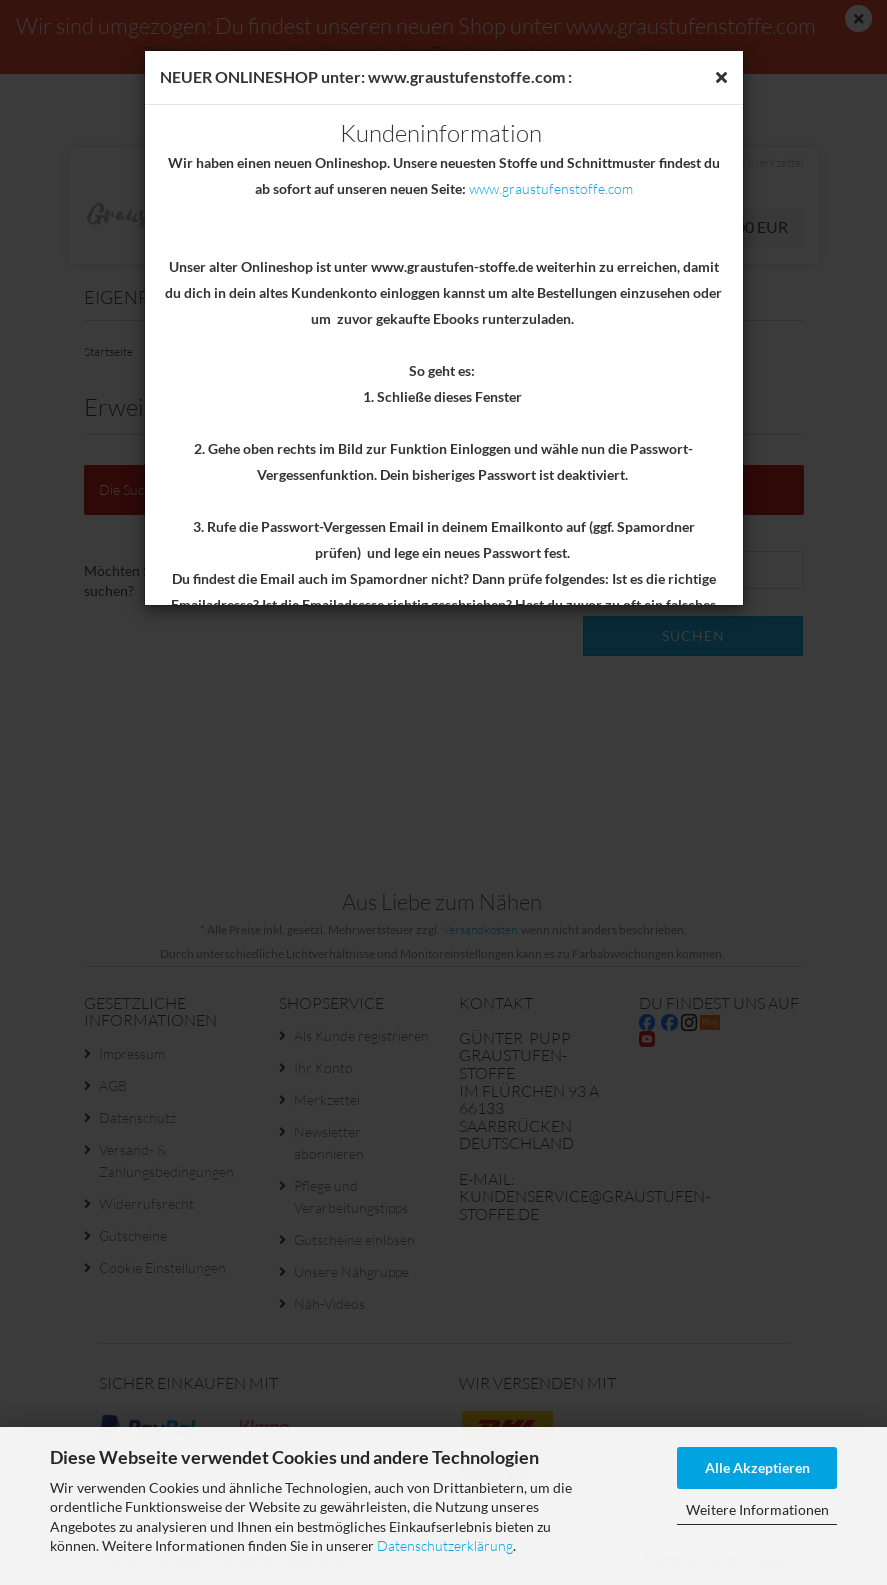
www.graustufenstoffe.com (551, 188)
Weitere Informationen (757, 1509)
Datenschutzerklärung (445, 1545)
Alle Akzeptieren (757, 1467)
